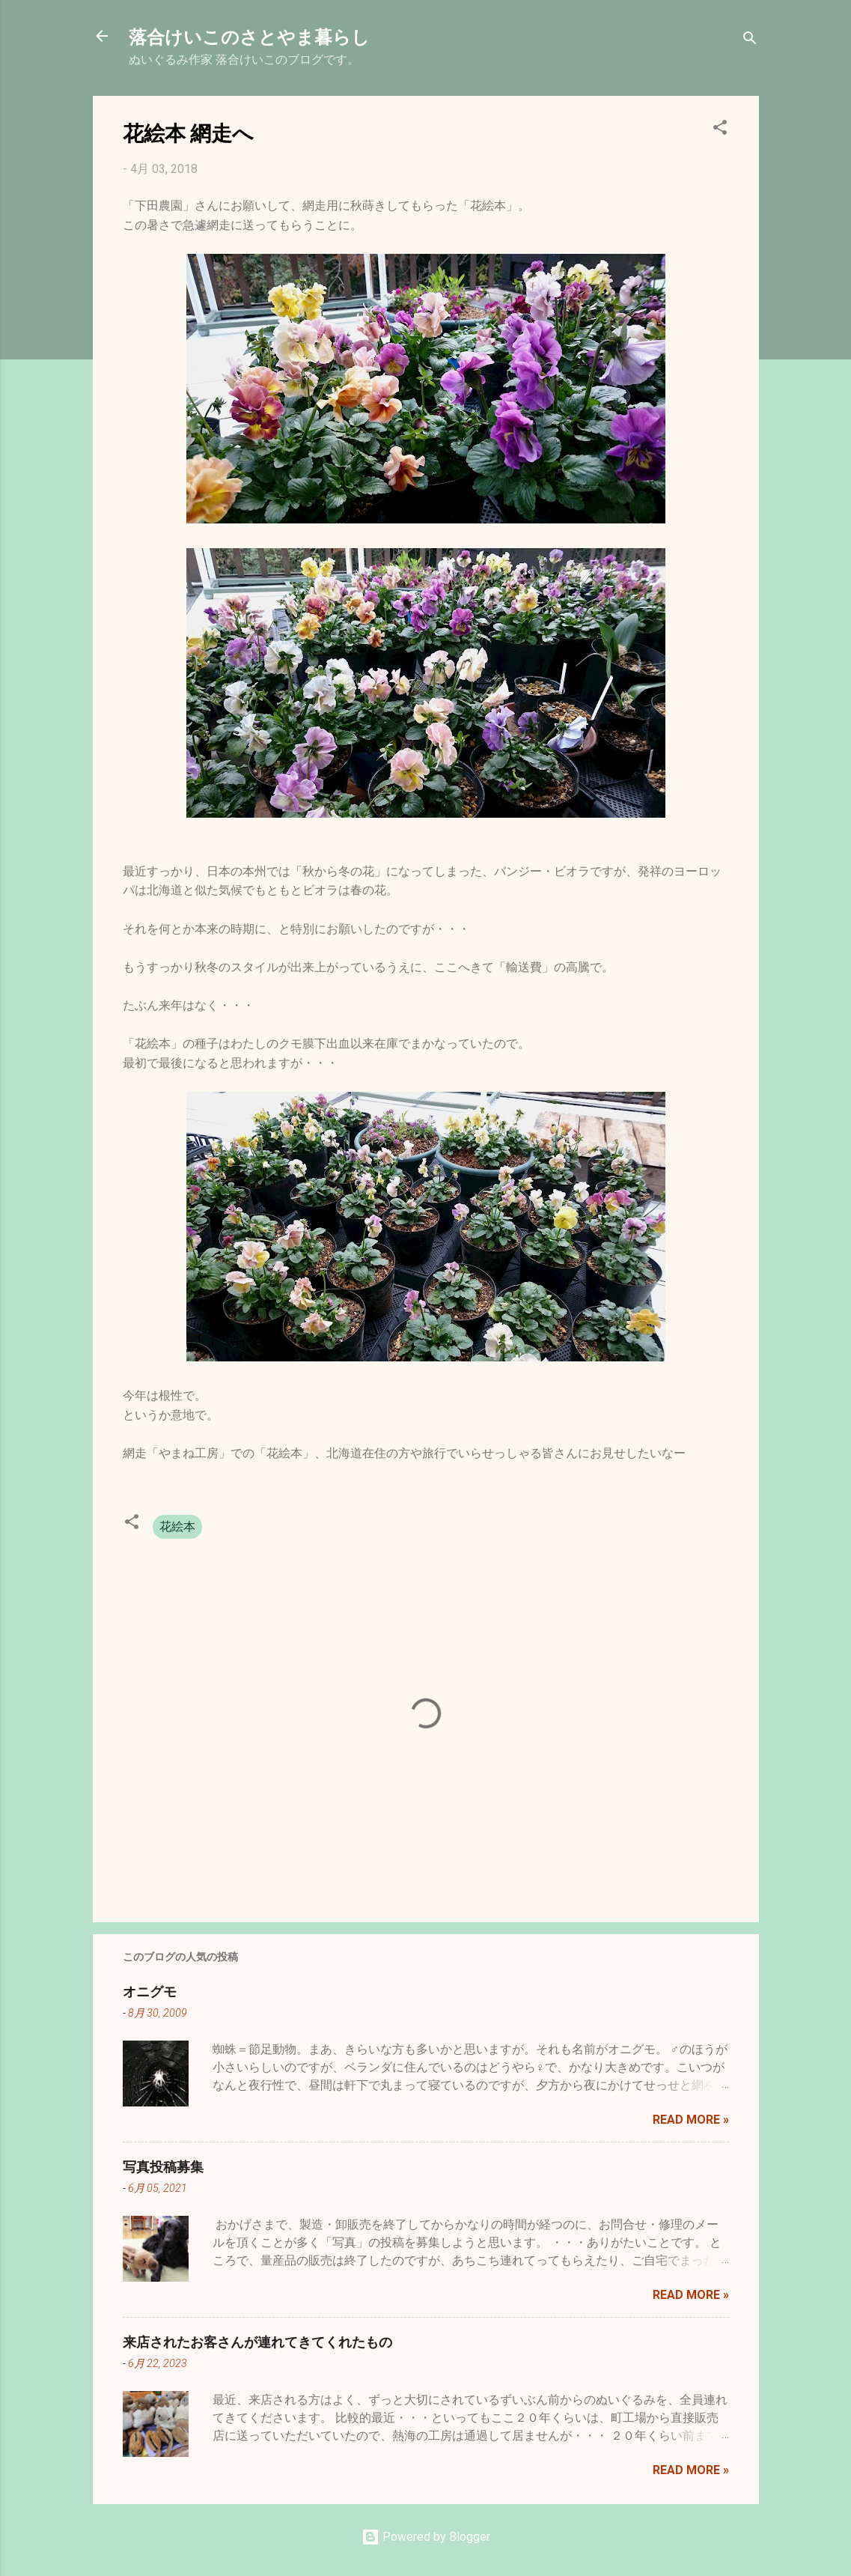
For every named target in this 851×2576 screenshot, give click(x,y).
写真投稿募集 (163, 2166)
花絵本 (177, 1526)
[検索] (750, 41)
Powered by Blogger (426, 2537)
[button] (720, 130)
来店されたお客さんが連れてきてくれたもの (257, 2342)
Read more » (691, 2119)
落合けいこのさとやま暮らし (249, 36)
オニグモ (150, 1991)
